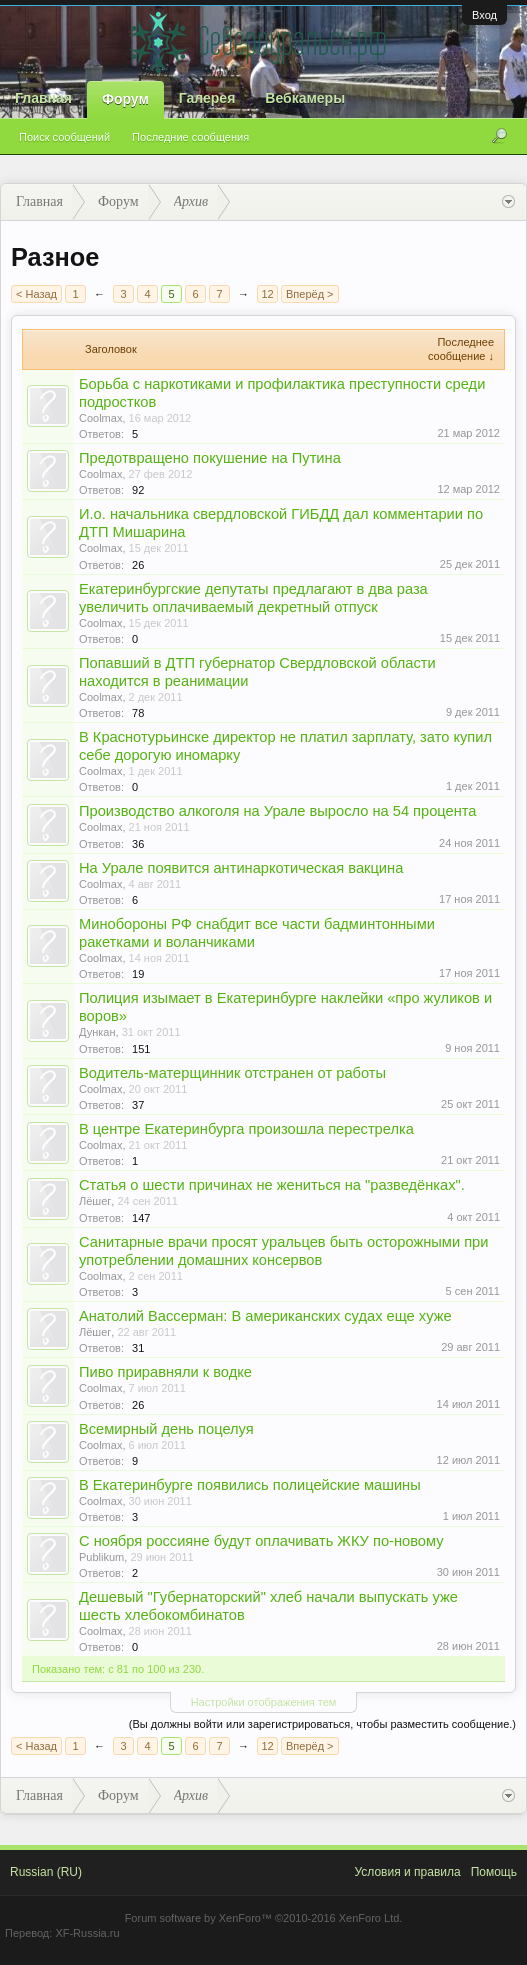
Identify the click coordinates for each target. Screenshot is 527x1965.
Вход (484, 15)
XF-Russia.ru (87, 1933)
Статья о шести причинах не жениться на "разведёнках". (272, 1185)
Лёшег (95, 1201)
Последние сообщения (190, 137)
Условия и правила (407, 1872)
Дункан (97, 1032)
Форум (125, 99)
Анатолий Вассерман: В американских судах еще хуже (265, 1316)
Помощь (494, 1872)
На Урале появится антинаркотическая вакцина (241, 868)
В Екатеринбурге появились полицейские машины (250, 1485)
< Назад (36, 294)
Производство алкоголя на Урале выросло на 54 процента (278, 811)
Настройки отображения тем (264, 1702)
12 (267, 294)
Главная (43, 98)
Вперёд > (310, 294)
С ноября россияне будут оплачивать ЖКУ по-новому (261, 1541)
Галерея (207, 98)
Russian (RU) (46, 1872)
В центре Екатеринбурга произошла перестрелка (246, 1129)
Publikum (101, 1557)
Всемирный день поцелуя (166, 1429)
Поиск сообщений (64, 137)
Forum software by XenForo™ (264, 1918)
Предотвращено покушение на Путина (210, 458)
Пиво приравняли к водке (165, 1372)
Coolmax (100, 418)
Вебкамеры (305, 98)
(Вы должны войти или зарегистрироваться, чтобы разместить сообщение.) (322, 1724)
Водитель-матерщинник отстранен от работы (232, 1073)
